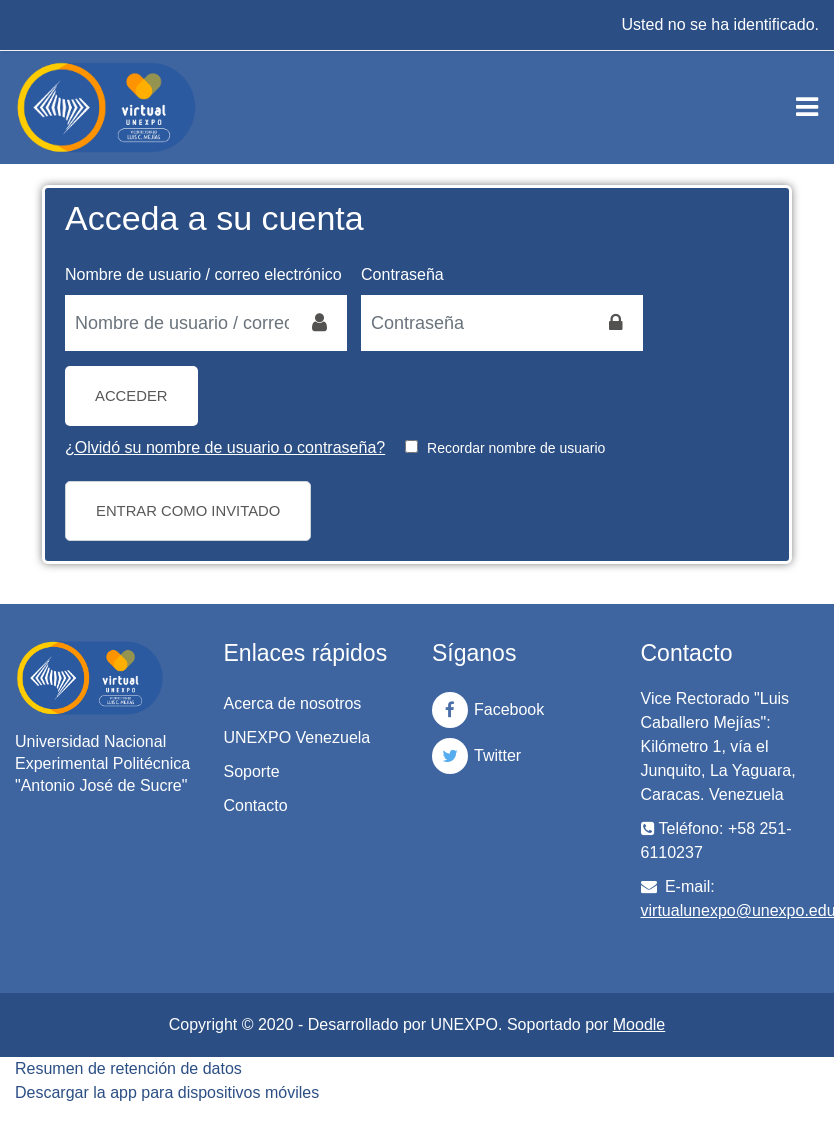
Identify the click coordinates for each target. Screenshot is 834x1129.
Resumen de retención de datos (128, 1068)
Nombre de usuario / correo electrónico (203, 274)
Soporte (252, 771)
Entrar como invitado (188, 511)
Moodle (639, 1024)
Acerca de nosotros (293, 703)
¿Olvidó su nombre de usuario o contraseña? (225, 447)
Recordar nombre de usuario (516, 448)
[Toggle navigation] (807, 107)
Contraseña (402, 274)
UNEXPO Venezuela (297, 737)
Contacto (256, 805)
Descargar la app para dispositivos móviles (167, 1092)
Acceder (131, 396)
